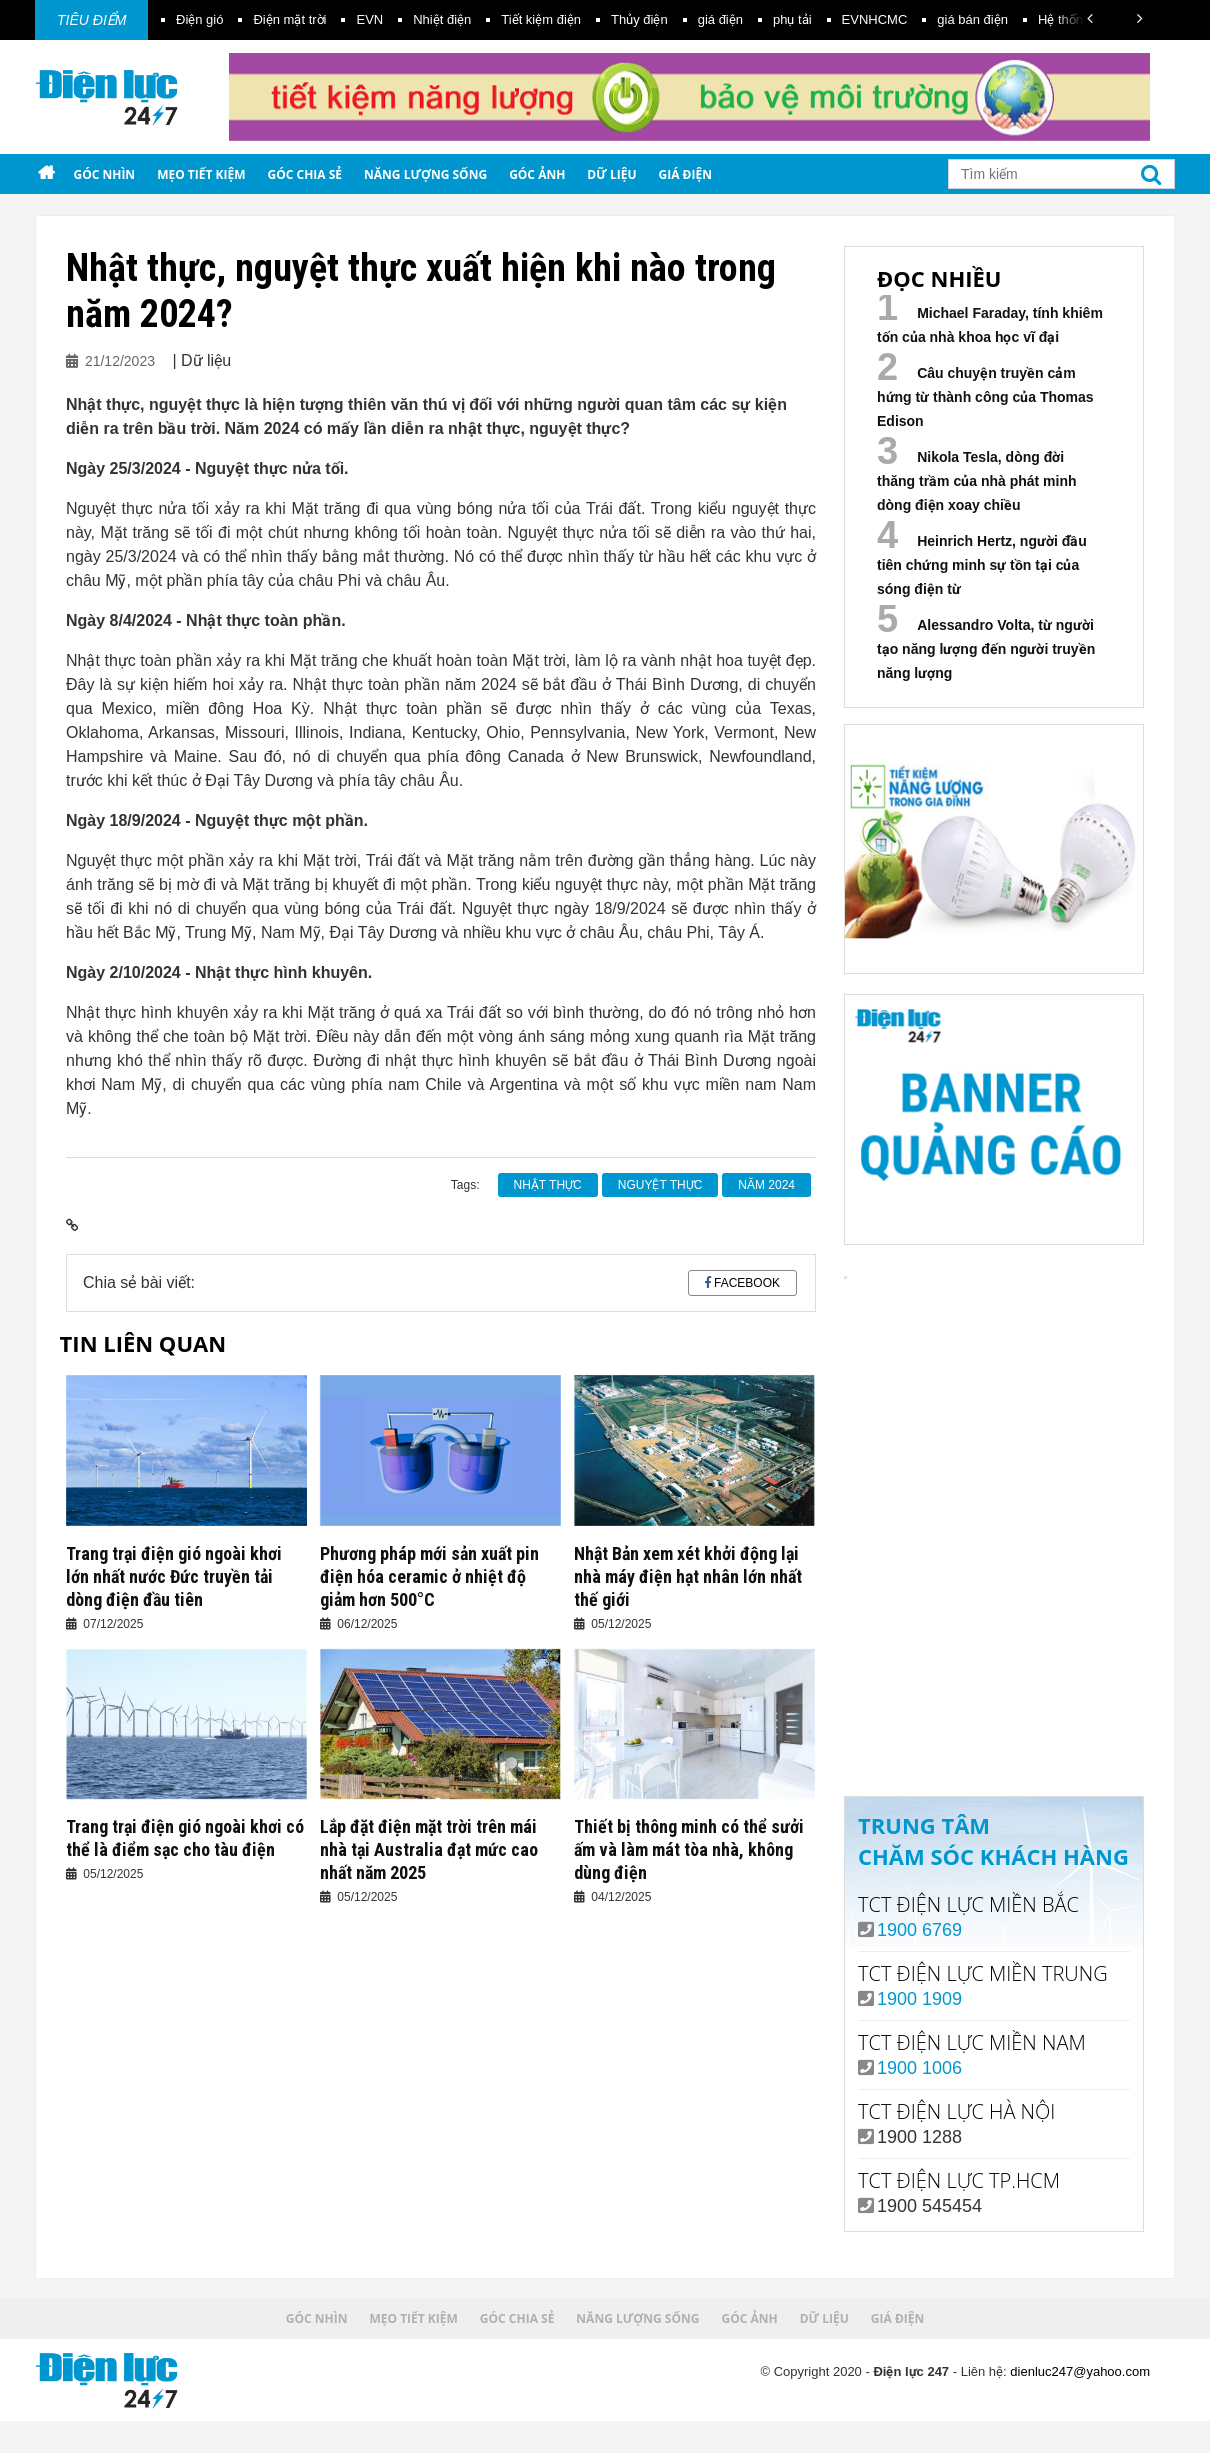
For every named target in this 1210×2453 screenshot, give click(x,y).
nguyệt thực (660, 1185)
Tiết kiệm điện (541, 19)
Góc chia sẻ (305, 174)
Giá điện (685, 174)
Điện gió (199, 19)
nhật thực (548, 1185)
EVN (369, 19)
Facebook (747, 1283)
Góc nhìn (104, 174)
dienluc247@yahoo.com (1080, 2371)
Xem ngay (993, 1698)
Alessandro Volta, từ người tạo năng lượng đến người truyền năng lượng (986, 649)
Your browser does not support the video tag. (994, 1434)
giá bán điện (972, 19)
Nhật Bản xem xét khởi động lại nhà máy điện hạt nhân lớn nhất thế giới (688, 1576)
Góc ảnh (537, 174)
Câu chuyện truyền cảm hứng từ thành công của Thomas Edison (985, 397)
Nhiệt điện (442, 19)
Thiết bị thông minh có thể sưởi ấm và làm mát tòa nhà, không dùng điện (689, 1849)
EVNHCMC (875, 19)
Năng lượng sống (425, 174)
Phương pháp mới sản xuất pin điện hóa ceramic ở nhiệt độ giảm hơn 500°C (429, 1576)
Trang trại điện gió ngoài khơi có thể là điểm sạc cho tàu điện (185, 1838)
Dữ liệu (611, 174)
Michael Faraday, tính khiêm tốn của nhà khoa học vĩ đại (990, 325)
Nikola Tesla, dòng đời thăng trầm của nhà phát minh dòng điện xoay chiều (977, 481)
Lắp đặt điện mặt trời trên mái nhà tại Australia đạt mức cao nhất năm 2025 (429, 1849)
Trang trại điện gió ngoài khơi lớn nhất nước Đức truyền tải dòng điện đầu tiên (174, 1576)
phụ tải (792, 19)
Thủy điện (639, 19)
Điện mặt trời (289, 19)
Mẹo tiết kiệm (201, 174)
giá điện (720, 19)
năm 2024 (766, 1185)
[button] (1090, 18)
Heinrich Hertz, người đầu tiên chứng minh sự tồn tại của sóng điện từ (982, 565)
